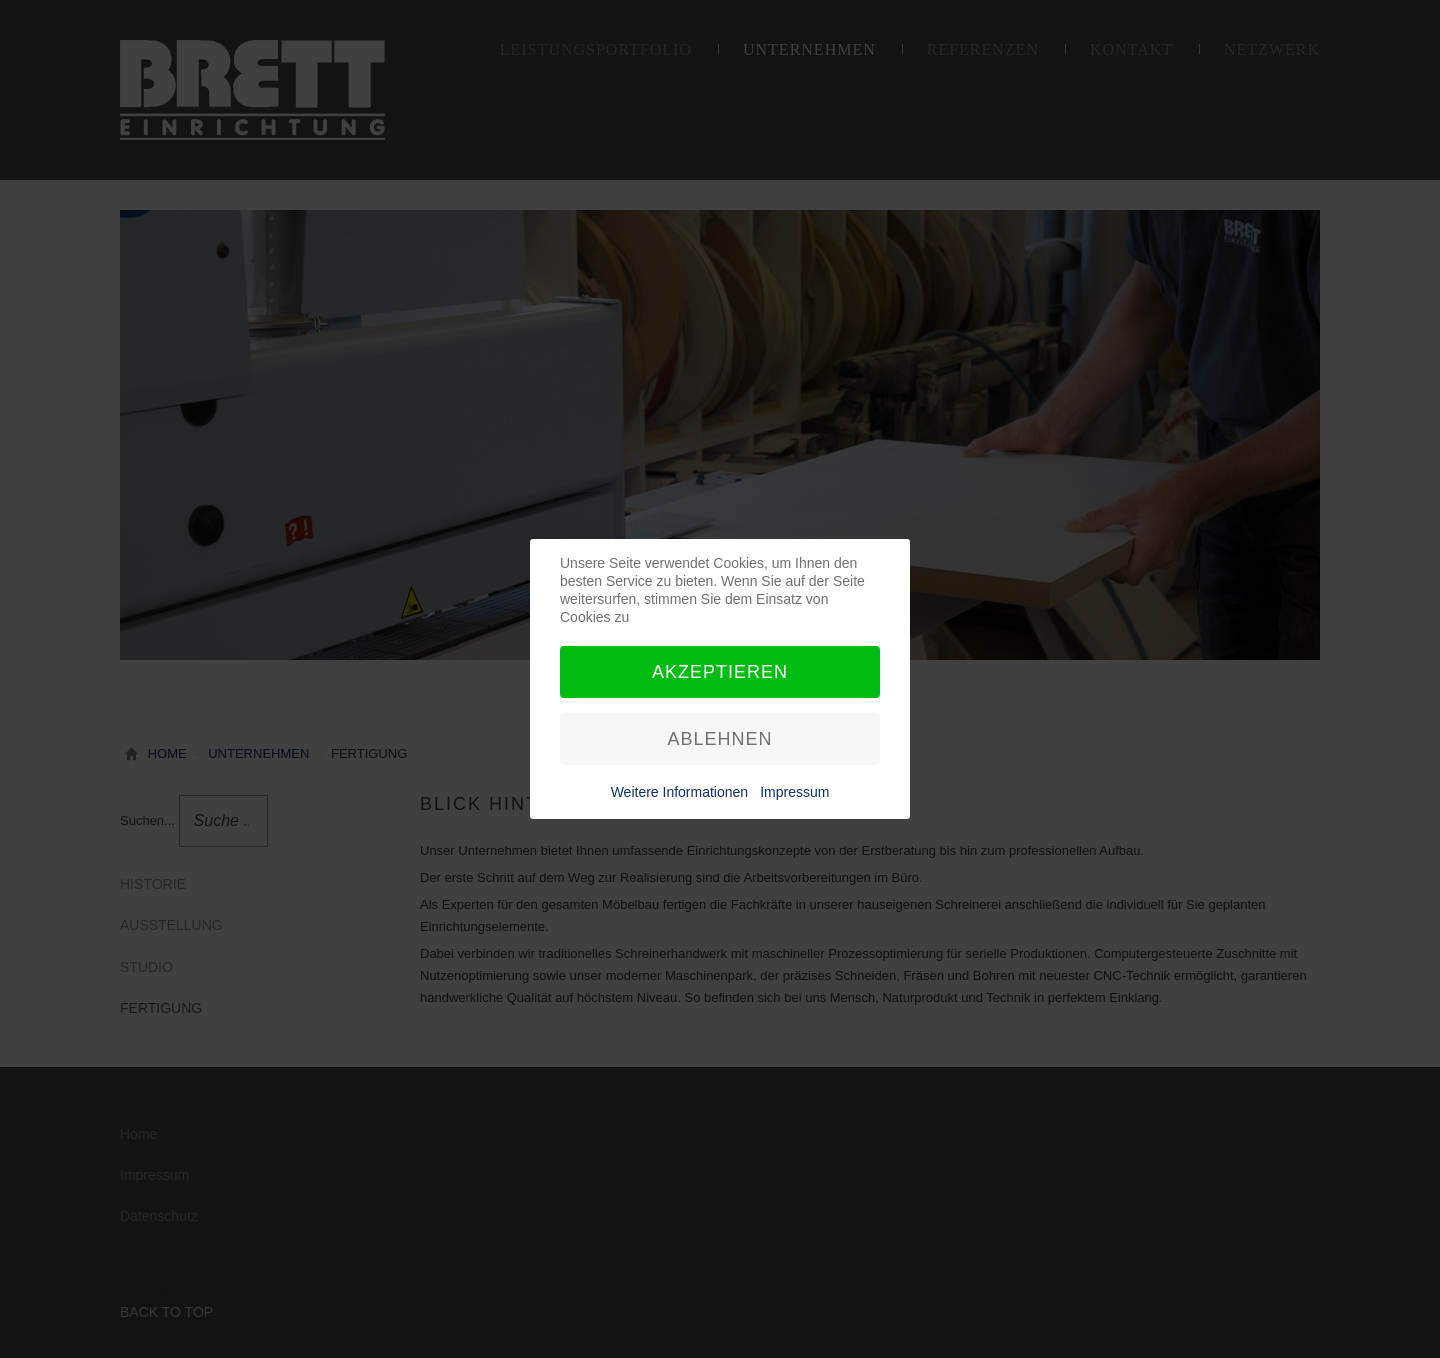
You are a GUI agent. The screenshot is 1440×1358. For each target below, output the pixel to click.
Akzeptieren (720, 672)
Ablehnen (719, 739)
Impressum (794, 792)
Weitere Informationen (679, 792)
